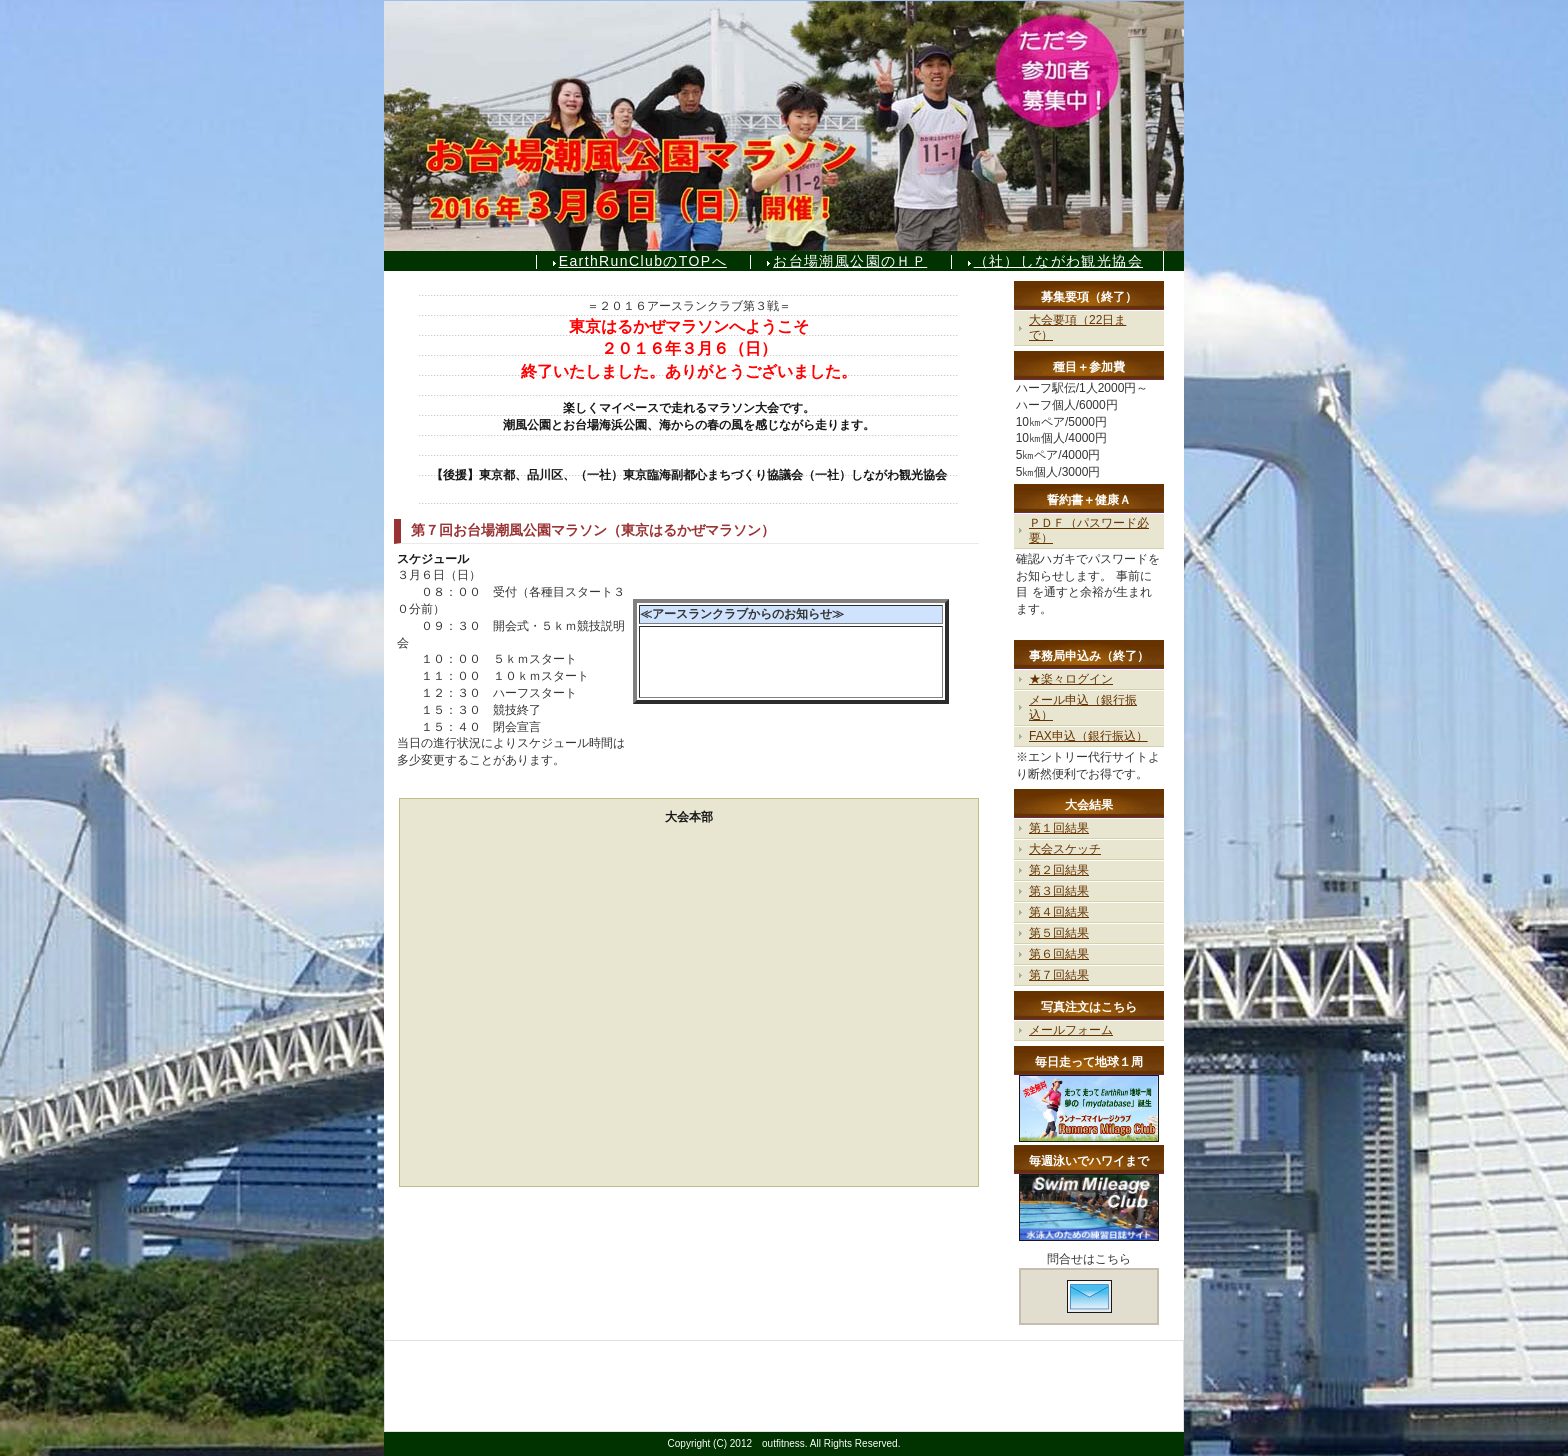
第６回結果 (1059, 954)
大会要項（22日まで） (1077, 327)
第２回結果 (1059, 870)
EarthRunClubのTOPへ (643, 261)
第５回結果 (1059, 933)
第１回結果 (1059, 828)
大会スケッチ (1065, 849)
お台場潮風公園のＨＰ (850, 261)
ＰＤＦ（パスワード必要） (1089, 530)
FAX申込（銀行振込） (1088, 736)
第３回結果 (1059, 891)
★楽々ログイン (1071, 679)
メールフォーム (1071, 1030)
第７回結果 (1059, 975)
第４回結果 (1059, 912)
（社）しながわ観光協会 (1058, 261)
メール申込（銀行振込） (1083, 707)
